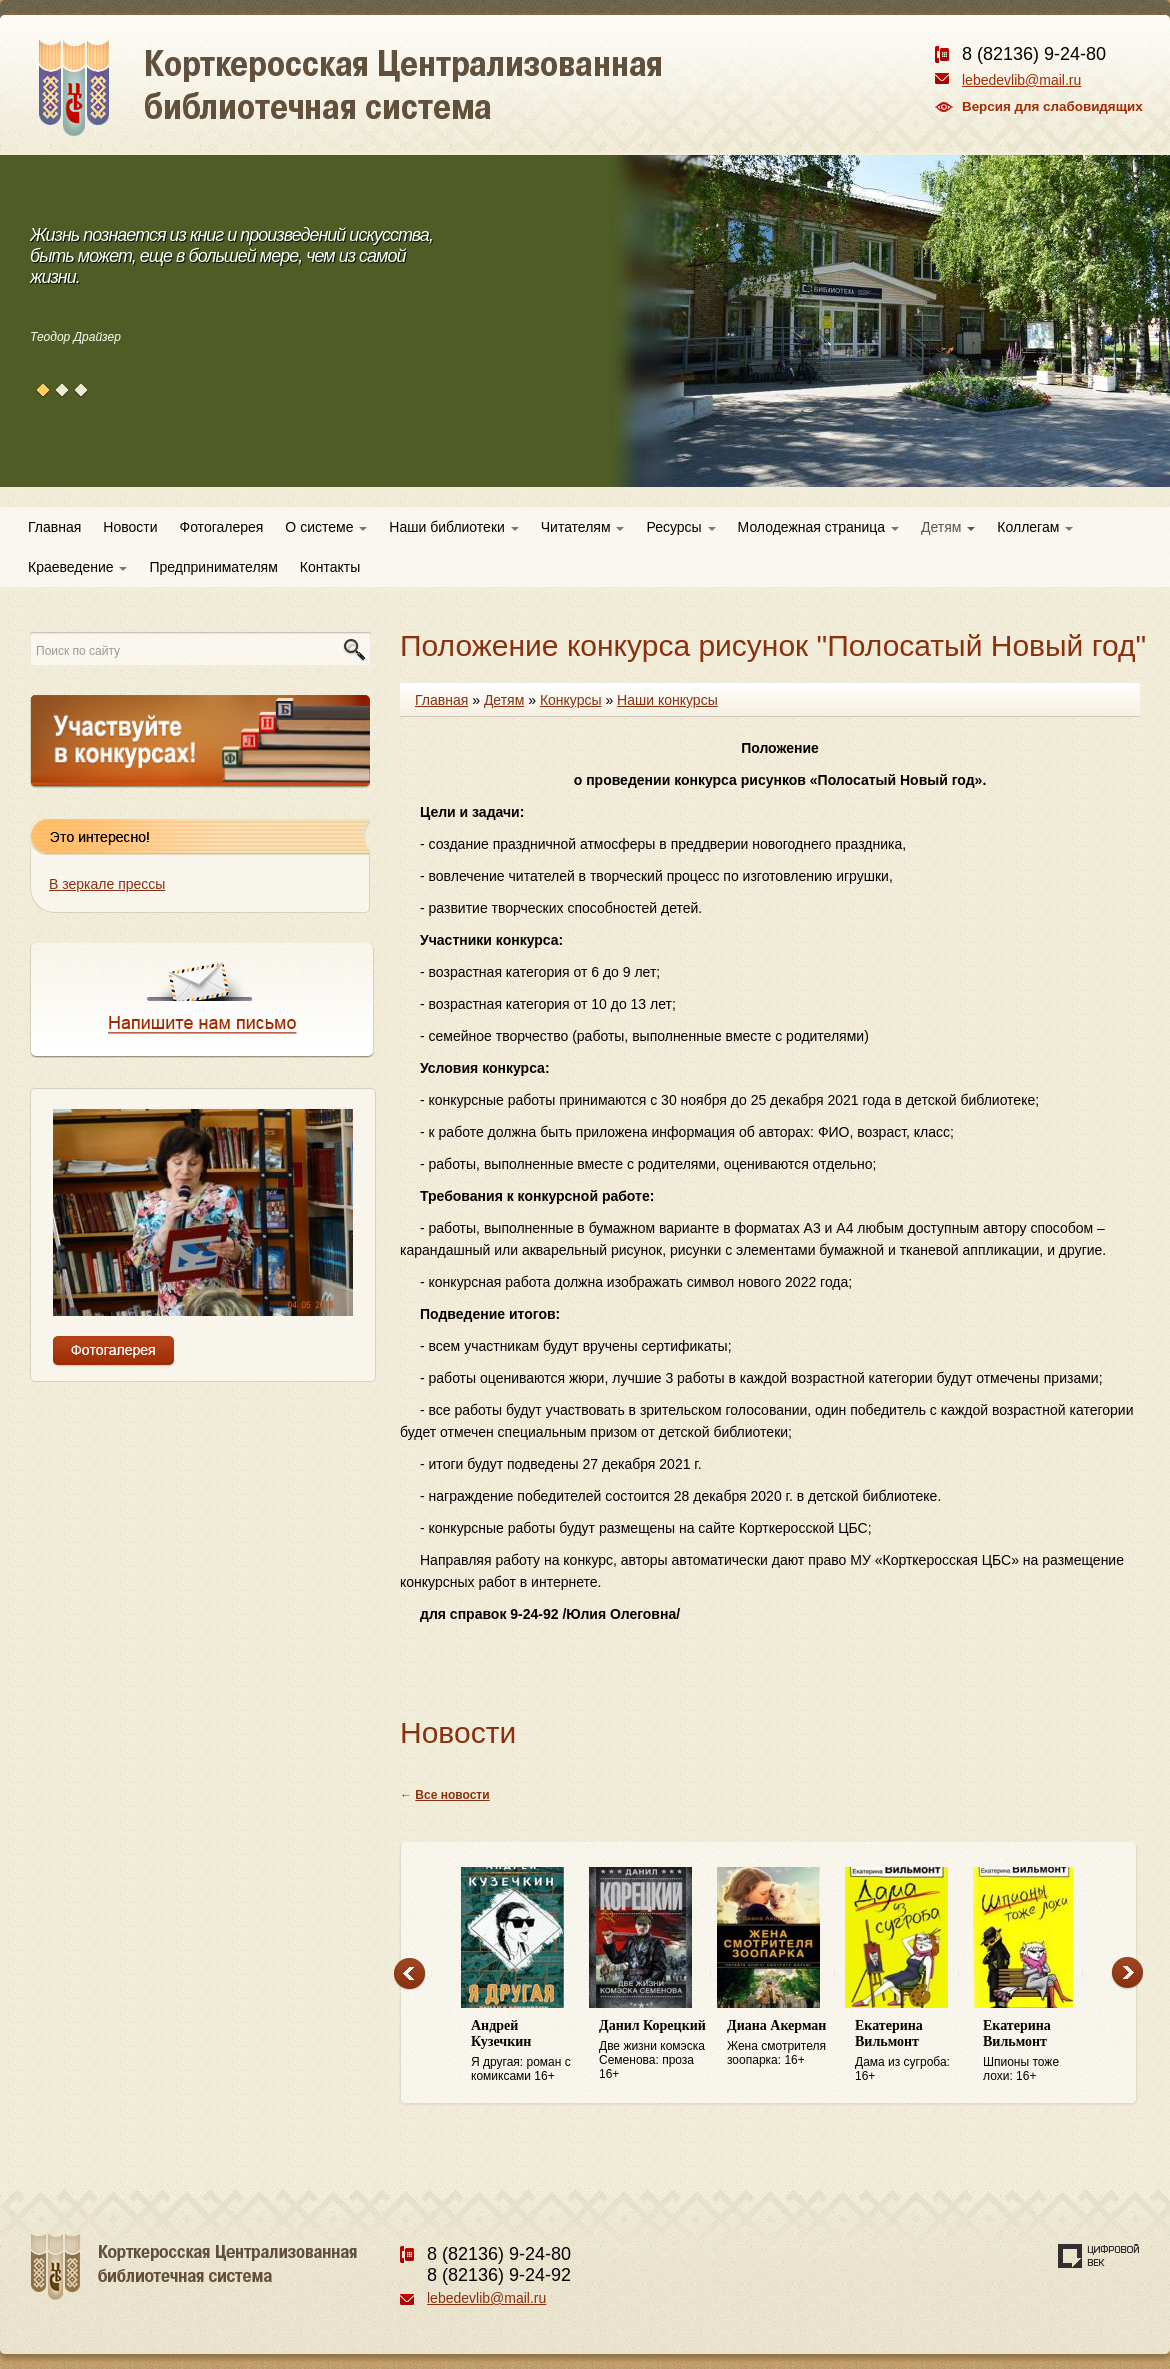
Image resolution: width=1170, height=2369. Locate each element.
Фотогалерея (222, 527)
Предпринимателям (213, 567)
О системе (326, 527)
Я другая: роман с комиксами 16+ (525, 2050)
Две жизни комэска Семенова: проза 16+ (653, 2049)
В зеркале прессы (107, 884)
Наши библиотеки (453, 527)
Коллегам (1035, 527)
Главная (54, 527)
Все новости (452, 1795)
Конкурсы (571, 700)
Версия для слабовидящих (1052, 106)
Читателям (583, 527)
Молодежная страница (818, 527)
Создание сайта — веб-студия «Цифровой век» (1099, 2256)
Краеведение (77, 567)
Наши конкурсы (667, 700)
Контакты (330, 567)
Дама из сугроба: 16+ (909, 2050)
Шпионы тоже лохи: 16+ (1037, 2050)
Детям (948, 527)
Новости (130, 527)
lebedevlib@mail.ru (1021, 80)
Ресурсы (680, 527)
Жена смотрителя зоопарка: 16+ (781, 2042)
